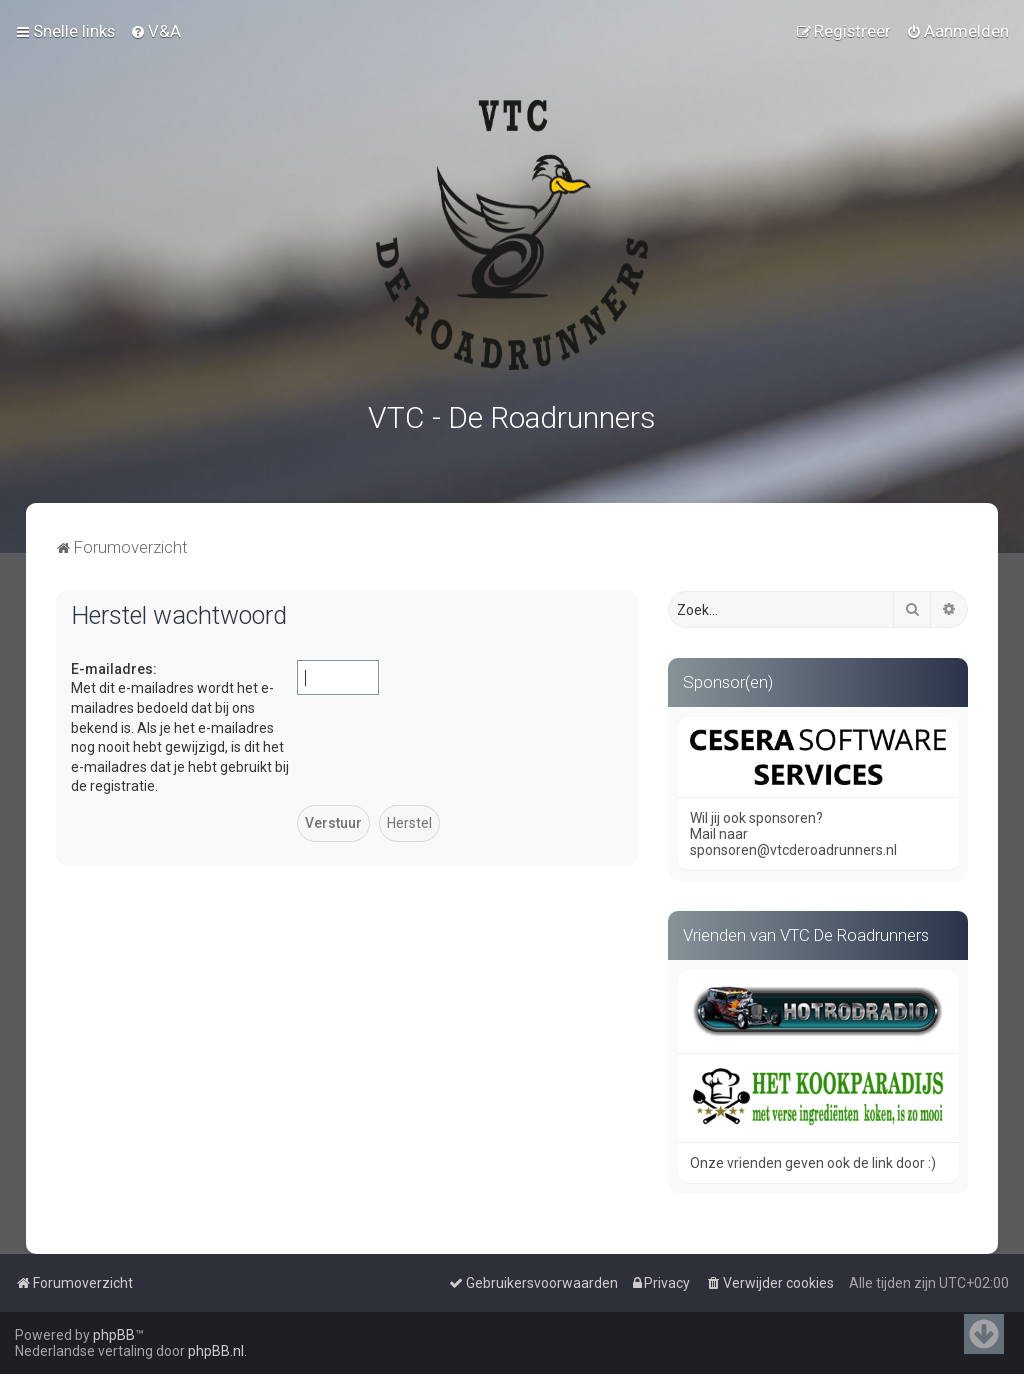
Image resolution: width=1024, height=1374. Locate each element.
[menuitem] (155, 31)
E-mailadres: (114, 666)
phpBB (114, 1335)
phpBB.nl (216, 1351)
